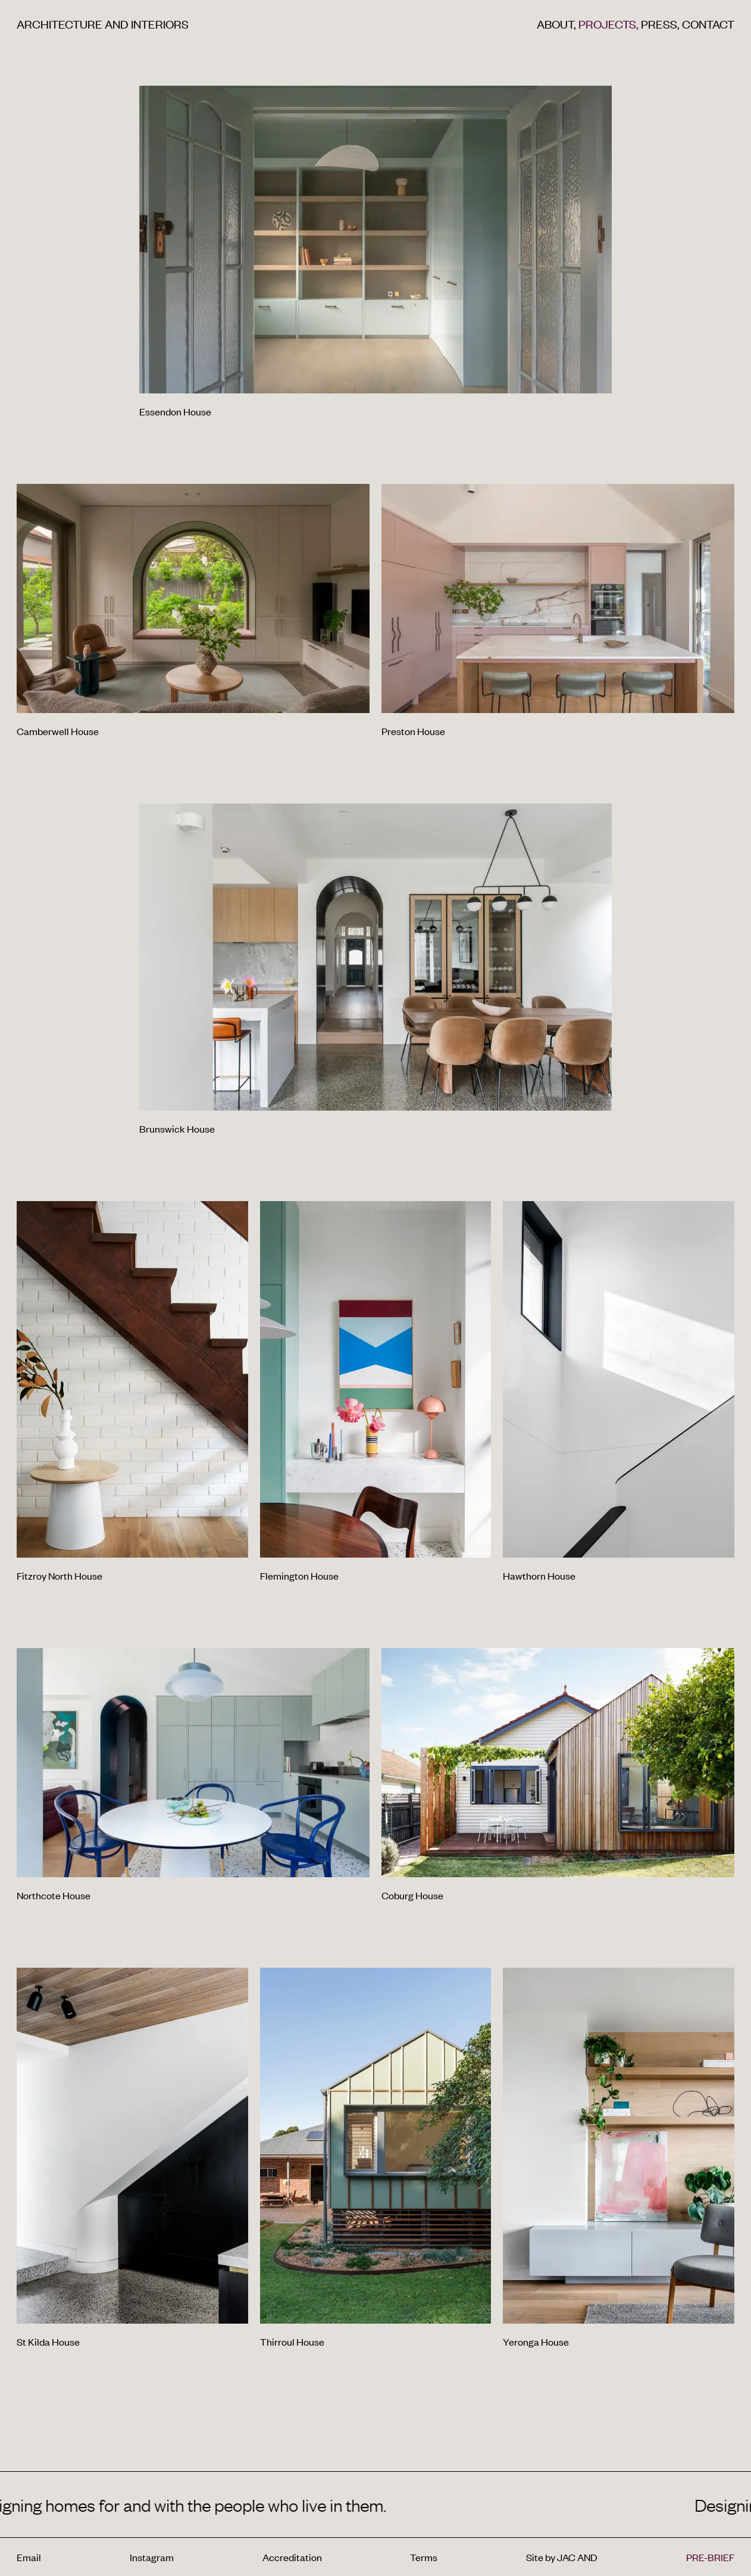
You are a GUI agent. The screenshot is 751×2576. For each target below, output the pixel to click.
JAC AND (577, 2557)
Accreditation (292, 2557)
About (557, 24)
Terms (423, 2557)
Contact (708, 24)
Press (661, 24)
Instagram (152, 2557)
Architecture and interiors (103, 24)
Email (29, 2557)
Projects (609, 24)
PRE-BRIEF (710, 2557)
